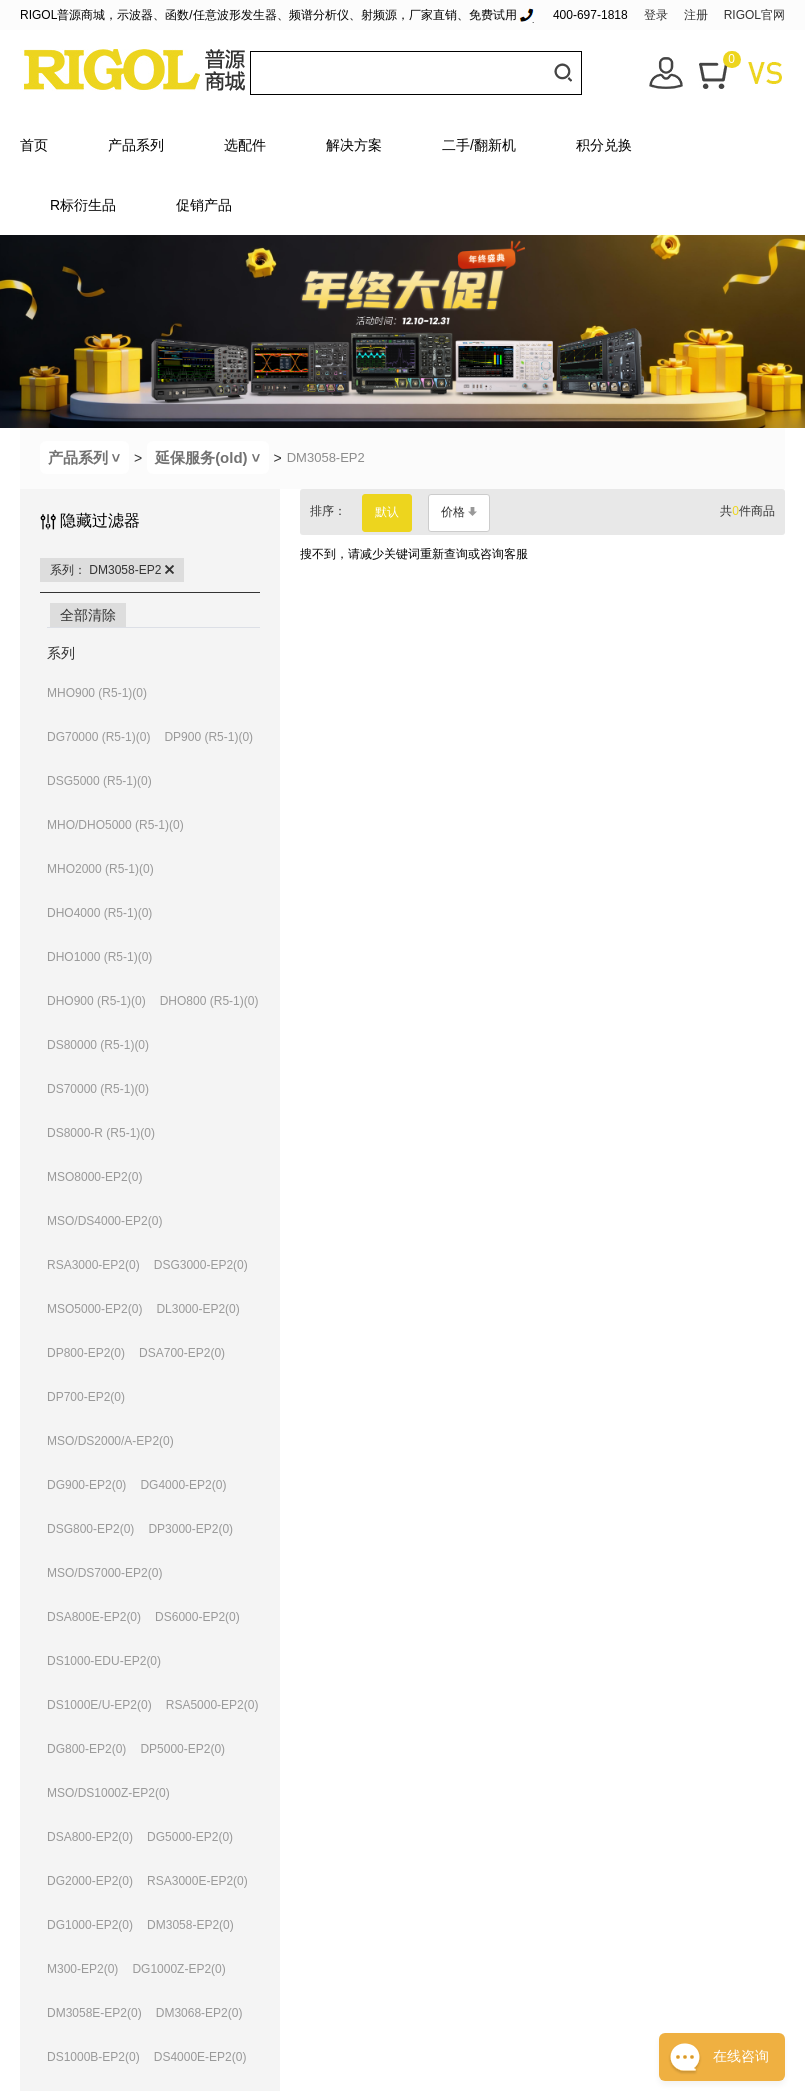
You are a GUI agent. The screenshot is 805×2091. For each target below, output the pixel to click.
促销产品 (204, 205)
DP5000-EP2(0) (182, 1749)
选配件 (245, 145)
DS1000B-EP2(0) (93, 2057)
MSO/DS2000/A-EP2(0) (110, 1441)
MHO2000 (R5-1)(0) (100, 869)
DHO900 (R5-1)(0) (96, 1001)
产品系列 (136, 145)
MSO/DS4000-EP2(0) (104, 1221)
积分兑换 (604, 145)
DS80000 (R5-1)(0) (98, 1045)
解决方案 (354, 145)
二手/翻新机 (479, 145)
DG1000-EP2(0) (90, 1925)
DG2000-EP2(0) (90, 1881)
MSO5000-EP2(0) (94, 1309)
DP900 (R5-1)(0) (208, 737)
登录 (656, 15)
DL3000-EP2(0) (197, 1309)
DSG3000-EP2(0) (201, 1265)
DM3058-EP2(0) (190, 1925)
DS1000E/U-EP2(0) (99, 1705)
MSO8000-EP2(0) (94, 1177)
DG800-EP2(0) (86, 1749)
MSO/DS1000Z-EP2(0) (108, 1793)
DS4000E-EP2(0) (200, 2057)
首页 (34, 145)
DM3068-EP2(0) (199, 2013)
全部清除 (88, 615)
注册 (696, 15)
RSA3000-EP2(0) (93, 1265)
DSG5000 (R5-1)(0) (99, 781)
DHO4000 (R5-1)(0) (99, 913)
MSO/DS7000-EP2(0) (104, 1573)
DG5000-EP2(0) (190, 1837)
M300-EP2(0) (82, 1969)
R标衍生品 (83, 205)
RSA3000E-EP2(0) (197, 1881)
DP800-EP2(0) (86, 1353)
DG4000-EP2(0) (183, 1485)
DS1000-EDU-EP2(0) (104, 1661)
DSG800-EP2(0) (90, 1529)
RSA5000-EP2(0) (212, 1705)
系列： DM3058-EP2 (112, 570)
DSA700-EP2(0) (182, 1353)
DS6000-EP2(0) (197, 1617)
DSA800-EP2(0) (90, 1837)
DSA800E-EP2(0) (94, 1617)
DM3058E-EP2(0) (94, 2013)
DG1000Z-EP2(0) (178, 1969)
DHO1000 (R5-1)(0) (99, 957)
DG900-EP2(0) (86, 1485)
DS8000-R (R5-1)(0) (101, 1133)
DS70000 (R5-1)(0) (98, 1089)
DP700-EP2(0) (86, 1397)
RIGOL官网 (754, 15)
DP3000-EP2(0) (190, 1529)
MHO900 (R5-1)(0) (97, 693)
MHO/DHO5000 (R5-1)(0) (115, 825)
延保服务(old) (211, 457)
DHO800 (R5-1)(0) (209, 1001)
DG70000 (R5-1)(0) (98, 737)
